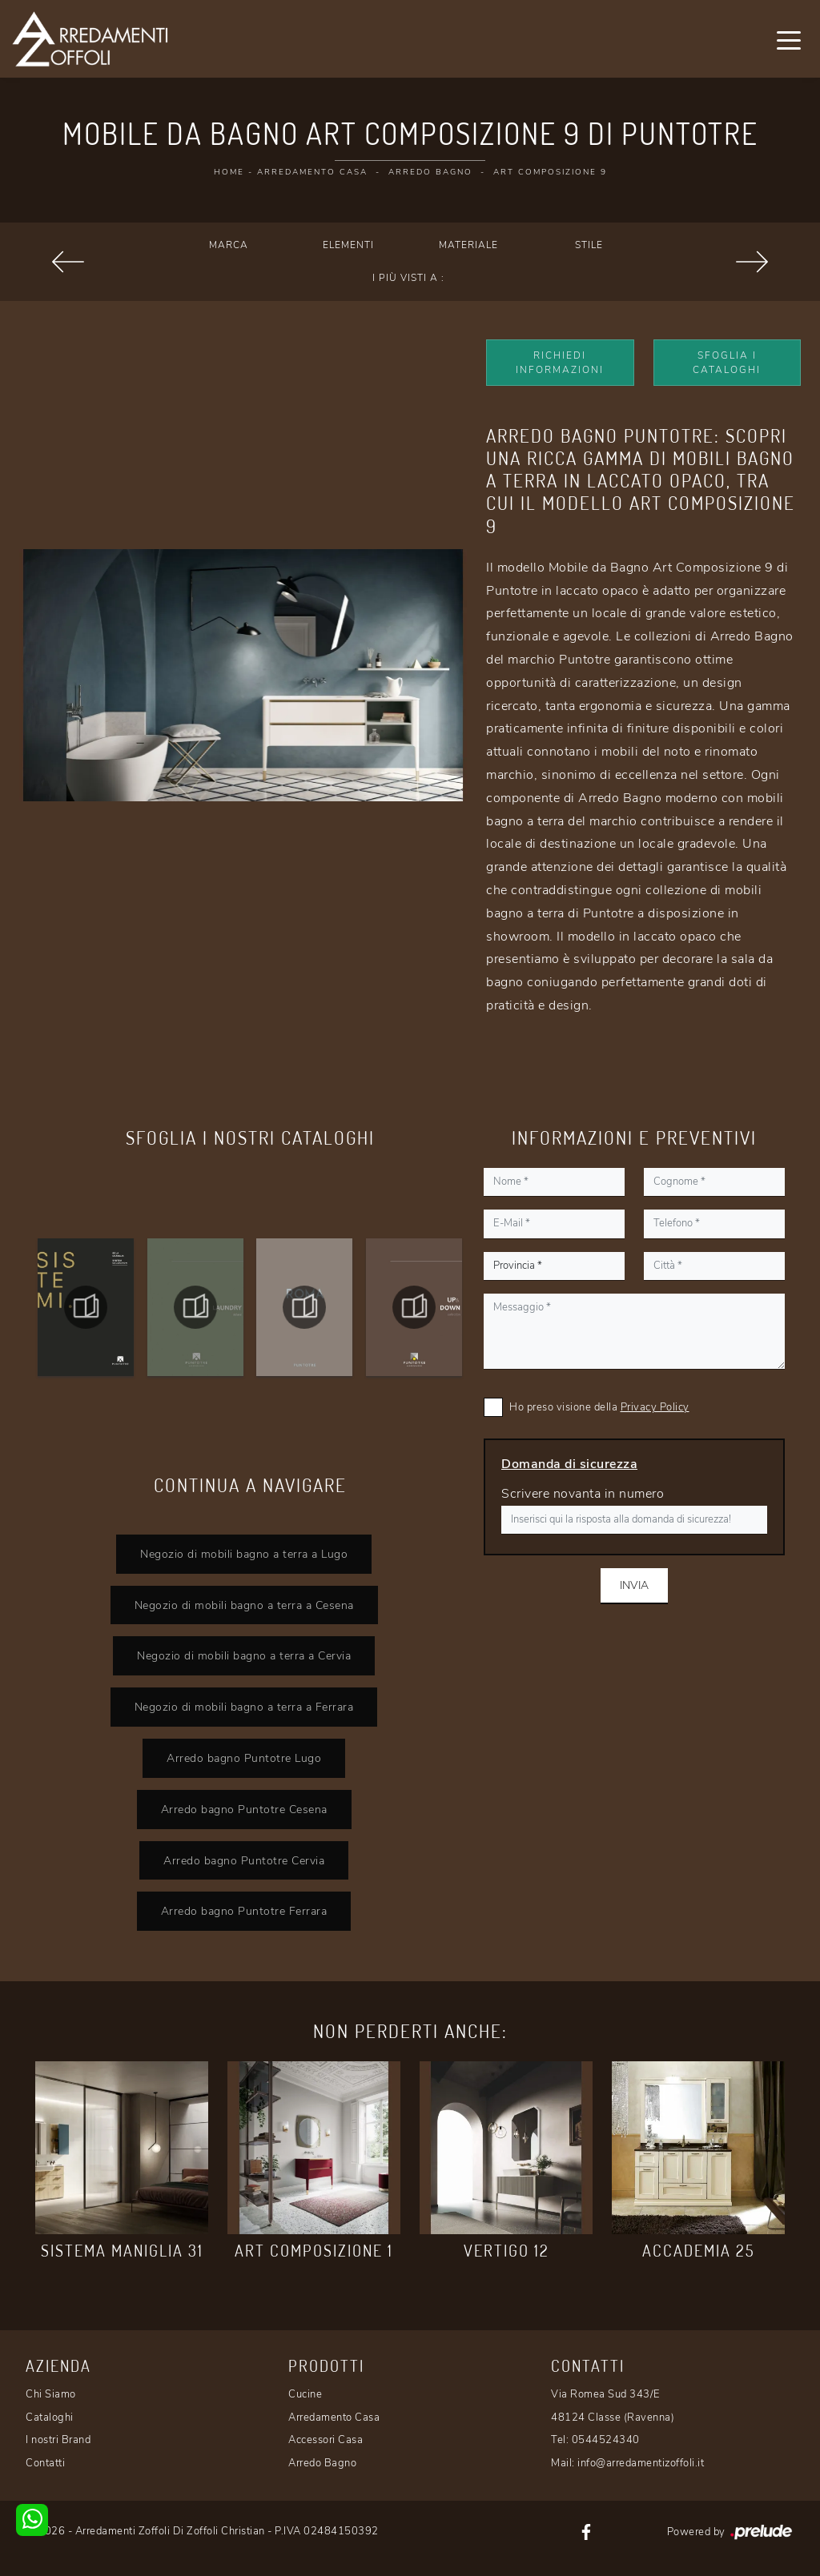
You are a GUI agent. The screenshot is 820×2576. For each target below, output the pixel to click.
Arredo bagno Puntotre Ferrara (244, 1911)
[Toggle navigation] (788, 39)
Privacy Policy (655, 1407)
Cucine (305, 2394)
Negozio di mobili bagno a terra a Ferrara (244, 1707)
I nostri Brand (58, 2440)
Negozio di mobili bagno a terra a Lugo (244, 1554)
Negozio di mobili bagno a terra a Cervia (244, 1655)
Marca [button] (228, 245)
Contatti (45, 2463)
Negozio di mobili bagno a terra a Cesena (244, 1605)
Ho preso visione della (599, 1407)
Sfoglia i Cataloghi (727, 362)
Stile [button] (589, 245)
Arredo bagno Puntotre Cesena (244, 1809)
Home (229, 172)
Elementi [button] (348, 245)
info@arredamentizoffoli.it (640, 2463)
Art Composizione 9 (550, 172)
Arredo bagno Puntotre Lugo (244, 1758)
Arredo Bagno (430, 172)
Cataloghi (50, 2417)
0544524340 (606, 2440)
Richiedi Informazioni (560, 362)
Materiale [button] (468, 245)
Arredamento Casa (312, 172)
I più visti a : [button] (408, 277)
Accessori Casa (325, 2440)
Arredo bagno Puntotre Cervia (243, 1860)
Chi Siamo (51, 2394)
